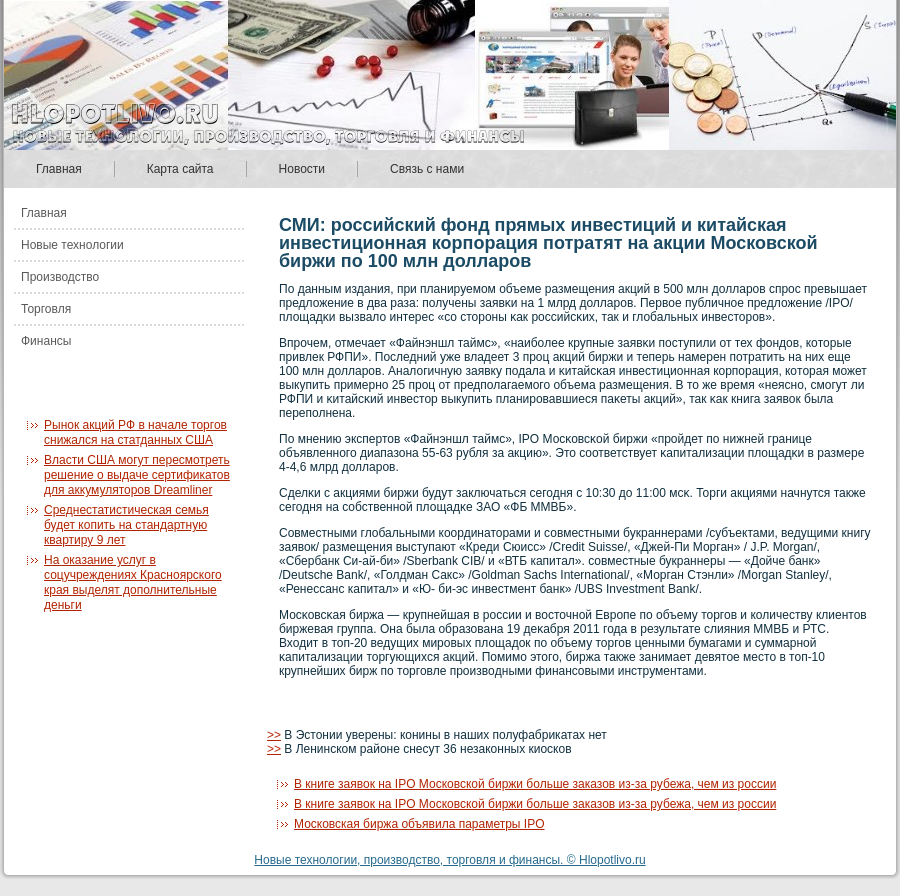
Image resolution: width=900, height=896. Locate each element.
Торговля (46, 309)
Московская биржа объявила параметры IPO (419, 824)
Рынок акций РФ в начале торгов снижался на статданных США (135, 432)
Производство (60, 277)
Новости (302, 169)
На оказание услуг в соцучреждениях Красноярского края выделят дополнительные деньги (133, 582)
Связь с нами (427, 169)
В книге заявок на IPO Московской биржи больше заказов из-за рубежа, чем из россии (535, 784)
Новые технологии (72, 245)
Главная (59, 169)
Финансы (46, 341)
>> (274, 735)
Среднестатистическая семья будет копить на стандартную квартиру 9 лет (126, 525)
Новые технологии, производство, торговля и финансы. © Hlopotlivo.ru (449, 860)
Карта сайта (180, 169)
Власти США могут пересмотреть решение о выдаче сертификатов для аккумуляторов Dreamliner (137, 475)
